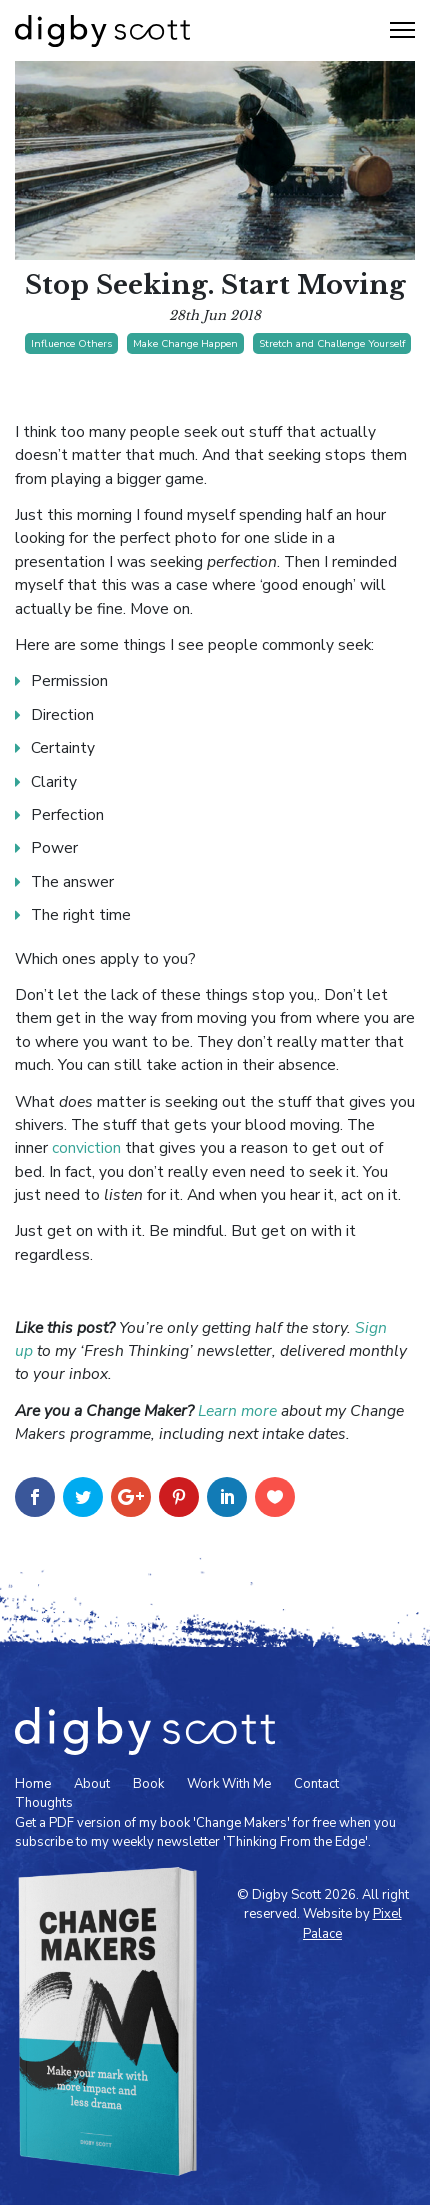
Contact (316, 1784)
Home (33, 1784)
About (92, 1784)
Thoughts (44, 1803)
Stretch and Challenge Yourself (332, 343)
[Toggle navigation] (402, 30)
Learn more (237, 1411)
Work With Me (229, 1784)
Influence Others (71, 343)
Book (148, 1784)
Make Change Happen (185, 343)
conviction (86, 1148)
